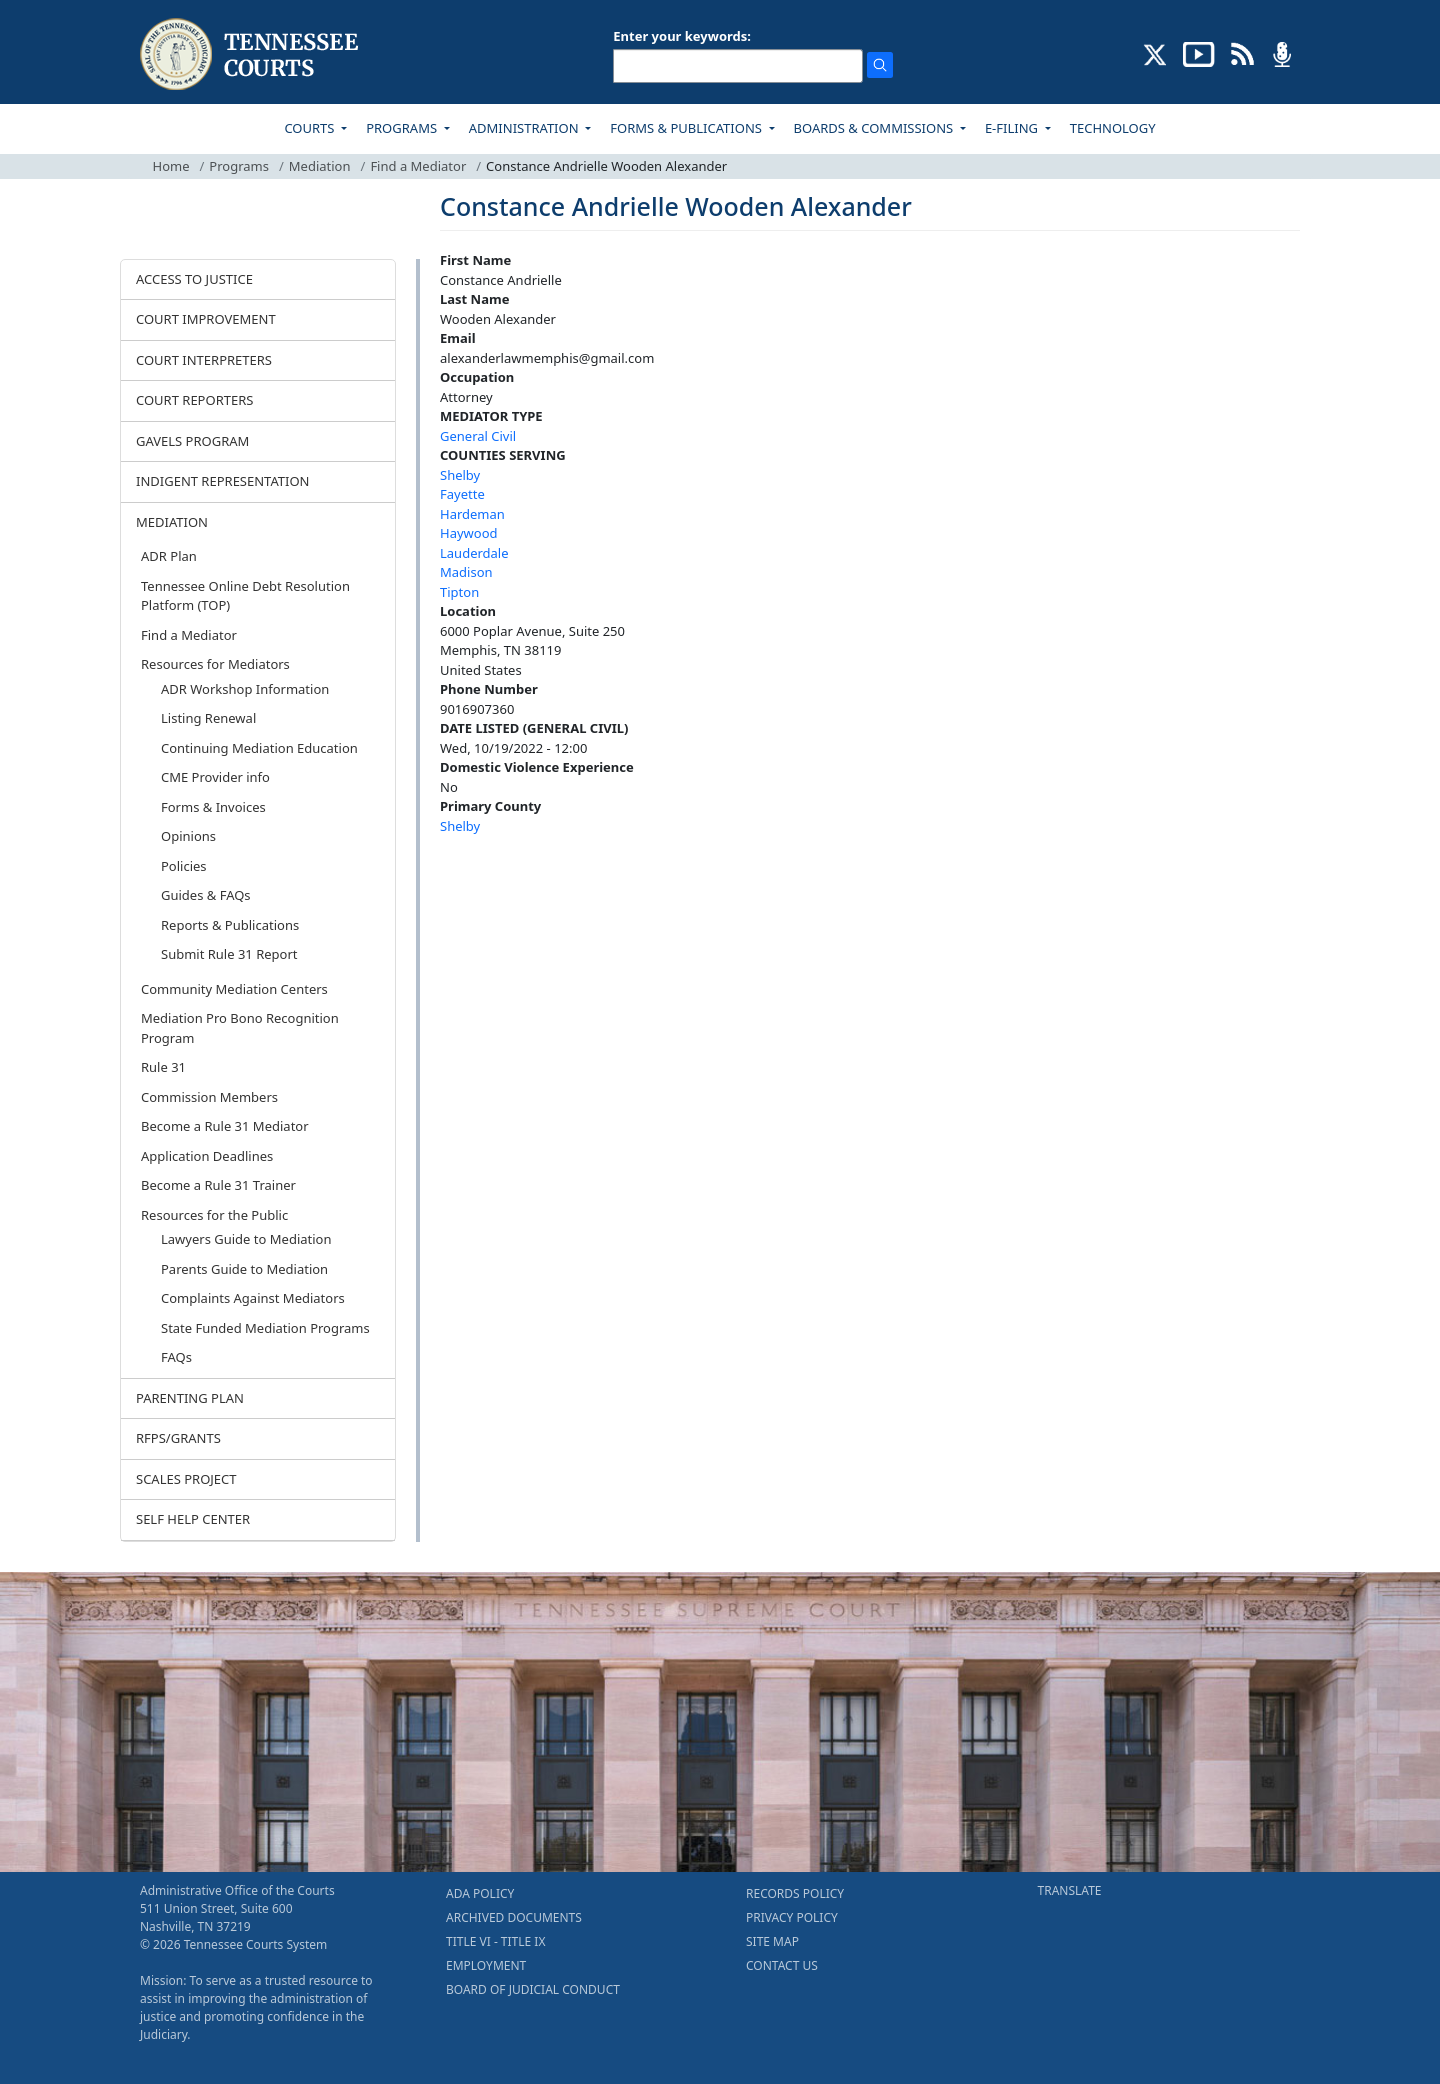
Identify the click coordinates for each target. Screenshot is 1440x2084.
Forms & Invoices (213, 807)
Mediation (320, 166)
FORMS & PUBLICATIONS (687, 128)
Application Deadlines (207, 1156)
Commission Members (209, 1097)
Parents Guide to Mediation (244, 1269)
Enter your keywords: (682, 36)
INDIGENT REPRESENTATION (223, 481)
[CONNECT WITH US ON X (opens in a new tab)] (1155, 53)
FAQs (176, 1357)
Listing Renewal (208, 718)
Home (171, 166)
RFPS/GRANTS (178, 1438)
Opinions (188, 836)
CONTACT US (782, 1965)
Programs (239, 166)
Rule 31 (163, 1067)
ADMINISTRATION (525, 128)
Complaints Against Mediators (253, 1298)
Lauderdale (474, 553)
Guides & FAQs (206, 895)
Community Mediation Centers (234, 989)
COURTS (310, 128)
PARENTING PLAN (190, 1398)
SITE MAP (772, 1941)
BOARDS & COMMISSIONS (875, 128)
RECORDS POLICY (795, 1893)
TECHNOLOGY (1113, 128)
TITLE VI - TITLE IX (495, 1941)
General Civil (478, 436)
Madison (466, 572)
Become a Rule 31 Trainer (218, 1185)
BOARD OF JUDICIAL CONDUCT (533, 1989)
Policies (184, 866)
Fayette (462, 494)
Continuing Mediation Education (259, 748)
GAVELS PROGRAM (192, 441)
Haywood (469, 533)
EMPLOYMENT (486, 1965)
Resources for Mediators (215, 664)
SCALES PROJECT (186, 1479)
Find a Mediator (418, 166)
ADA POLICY (480, 1893)
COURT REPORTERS (194, 400)
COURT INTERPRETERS (204, 360)
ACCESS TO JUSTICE (194, 279)
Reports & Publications (230, 925)
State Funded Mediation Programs (265, 1328)
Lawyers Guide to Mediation (246, 1239)
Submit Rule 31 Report (229, 954)
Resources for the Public (214, 1215)
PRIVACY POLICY (792, 1917)
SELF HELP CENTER (193, 1519)
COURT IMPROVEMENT (206, 319)
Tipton (459, 592)
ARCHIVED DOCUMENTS (514, 1917)
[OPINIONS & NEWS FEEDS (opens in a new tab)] (1242, 53)
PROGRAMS (403, 128)
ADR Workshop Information (245, 689)
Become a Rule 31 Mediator (225, 1126)
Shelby (460, 475)
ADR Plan (169, 556)
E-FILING (1013, 128)
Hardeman (472, 514)
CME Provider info (215, 777)
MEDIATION (172, 522)
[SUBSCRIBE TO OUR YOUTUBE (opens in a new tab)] (1199, 53)
